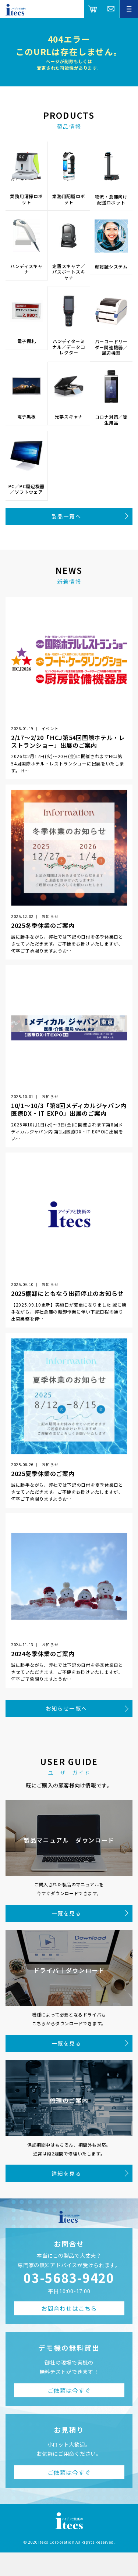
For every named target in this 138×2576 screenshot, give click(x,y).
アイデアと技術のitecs (16, 9)
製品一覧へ (66, 516)
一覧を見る (66, 1913)
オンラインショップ (93, 9)
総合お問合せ (111, 9)
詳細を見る (66, 2173)
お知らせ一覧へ (66, 1708)
